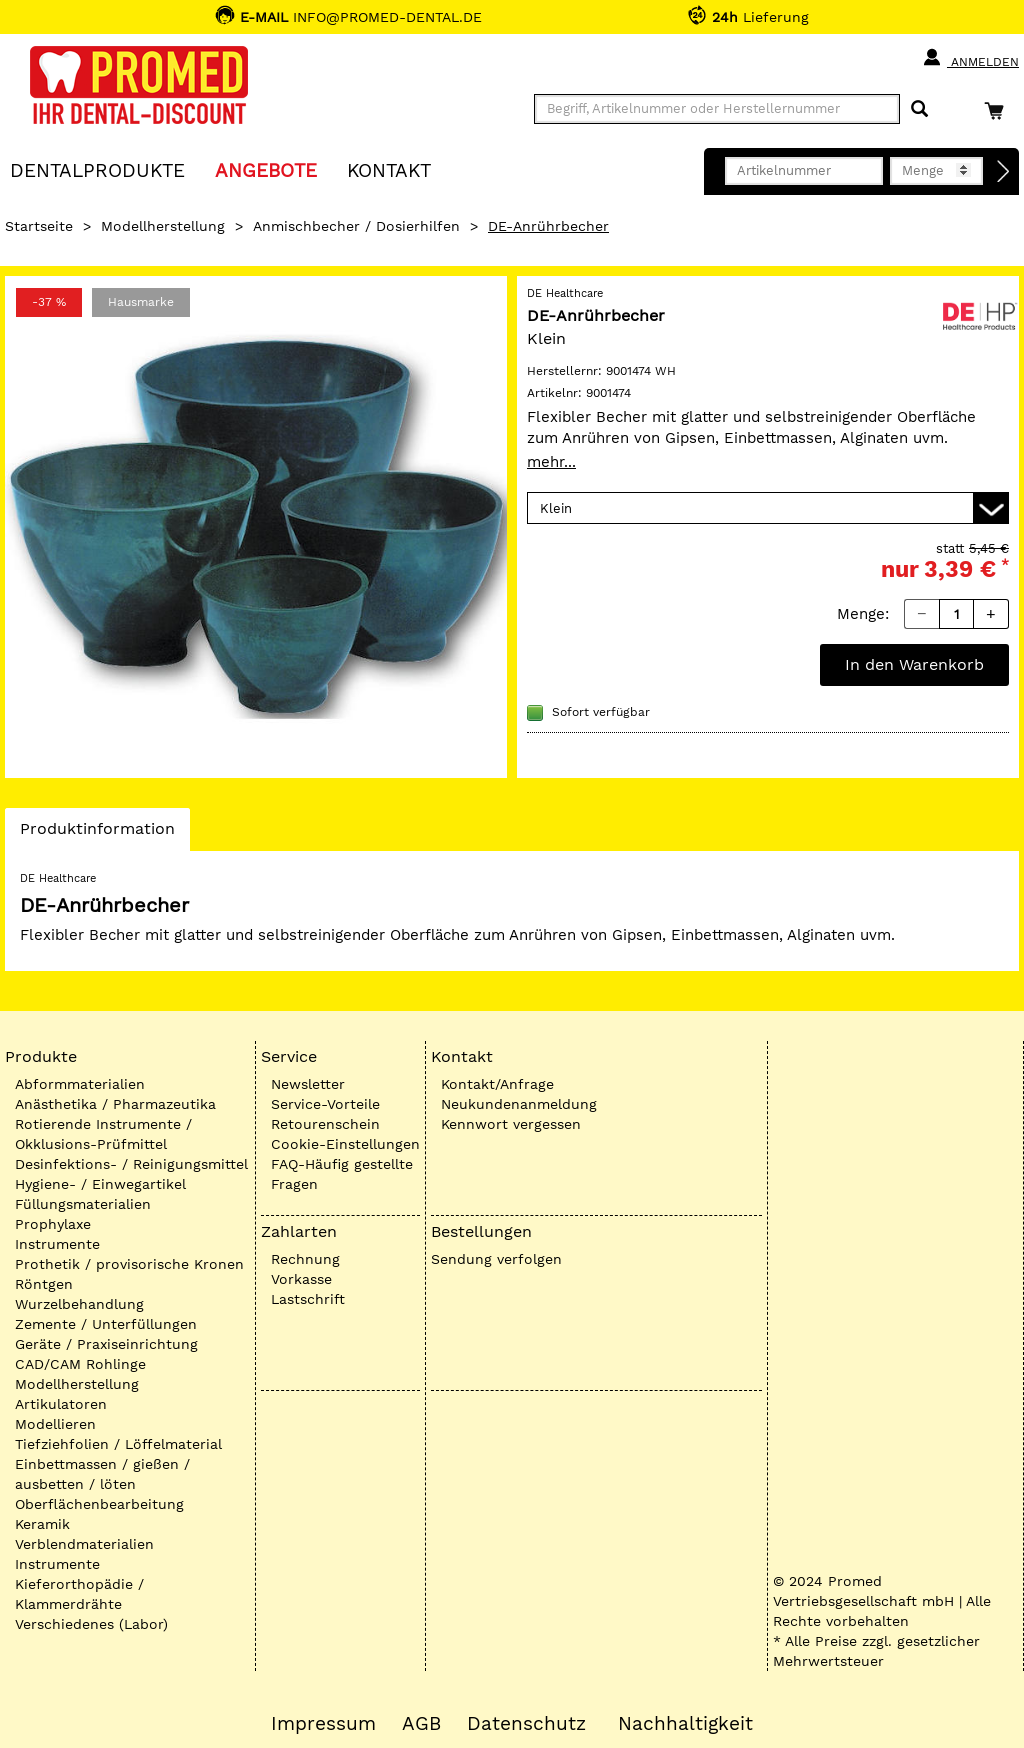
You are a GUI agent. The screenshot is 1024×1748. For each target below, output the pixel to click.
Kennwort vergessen (511, 1124)
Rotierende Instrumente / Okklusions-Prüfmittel (103, 1134)
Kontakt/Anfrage (497, 1084)
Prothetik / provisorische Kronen (129, 1264)
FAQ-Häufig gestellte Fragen (342, 1174)
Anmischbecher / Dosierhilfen (356, 226)
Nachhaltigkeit (685, 1724)
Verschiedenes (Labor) (91, 1624)
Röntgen (44, 1284)
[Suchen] (919, 109)
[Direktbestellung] (1004, 172)
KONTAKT (389, 169)
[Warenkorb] (999, 110)
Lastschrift (308, 1299)
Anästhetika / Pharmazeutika (115, 1104)
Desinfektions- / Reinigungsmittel (131, 1164)
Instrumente (57, 1244)
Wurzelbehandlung (79, 1304)
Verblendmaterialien (84, 1544)
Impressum (323, 1724)
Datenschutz (526, 1724)
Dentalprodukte (97, 169)
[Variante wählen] (768, 508)
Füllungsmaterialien (83, 1204)
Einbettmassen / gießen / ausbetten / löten (102, 1474)
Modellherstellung (163, 226)
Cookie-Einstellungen (345, 1144)
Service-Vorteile (325, 1104)
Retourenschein (325, 1124)
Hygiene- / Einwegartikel (100, 1184)
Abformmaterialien (80, 1084)
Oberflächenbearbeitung (99, 1504)
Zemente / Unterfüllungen (106, 1324)
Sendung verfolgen (496, 1259)
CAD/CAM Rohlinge (80, 1364)
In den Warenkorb (914, 664)
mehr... (551, 462)
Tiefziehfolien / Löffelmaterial (118, 1444)
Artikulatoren (61, 1404)
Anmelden (970, 58)
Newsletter (308, 1084)
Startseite (39, 226)
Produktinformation (97, 834)
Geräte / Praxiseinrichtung (106, 1344)
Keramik (42, 1524)
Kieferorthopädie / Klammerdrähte (79, 1594)
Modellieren (55, 1424)
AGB (421, 1724)
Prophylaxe (53, 1224)
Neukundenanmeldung (519, 1104)
